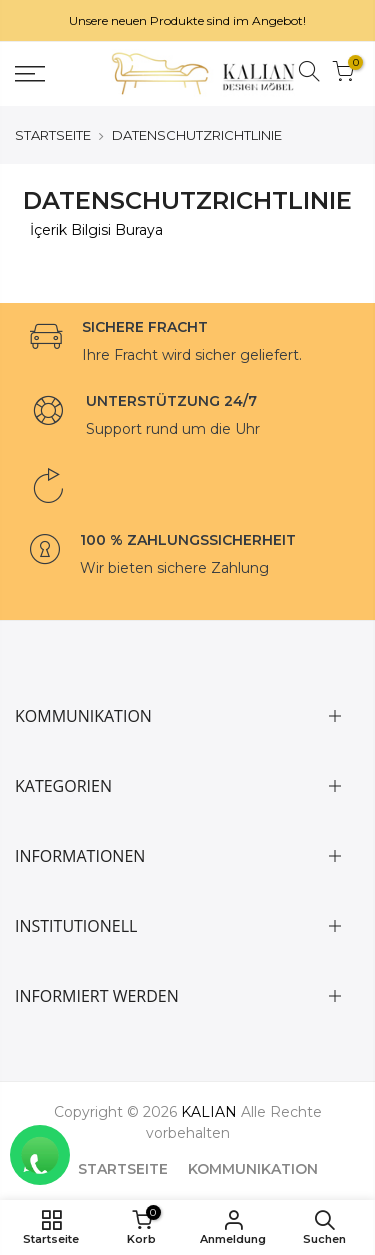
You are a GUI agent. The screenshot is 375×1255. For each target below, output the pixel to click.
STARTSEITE (53, 135)
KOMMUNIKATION (253, 1169)
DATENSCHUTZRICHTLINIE (197, 135)
